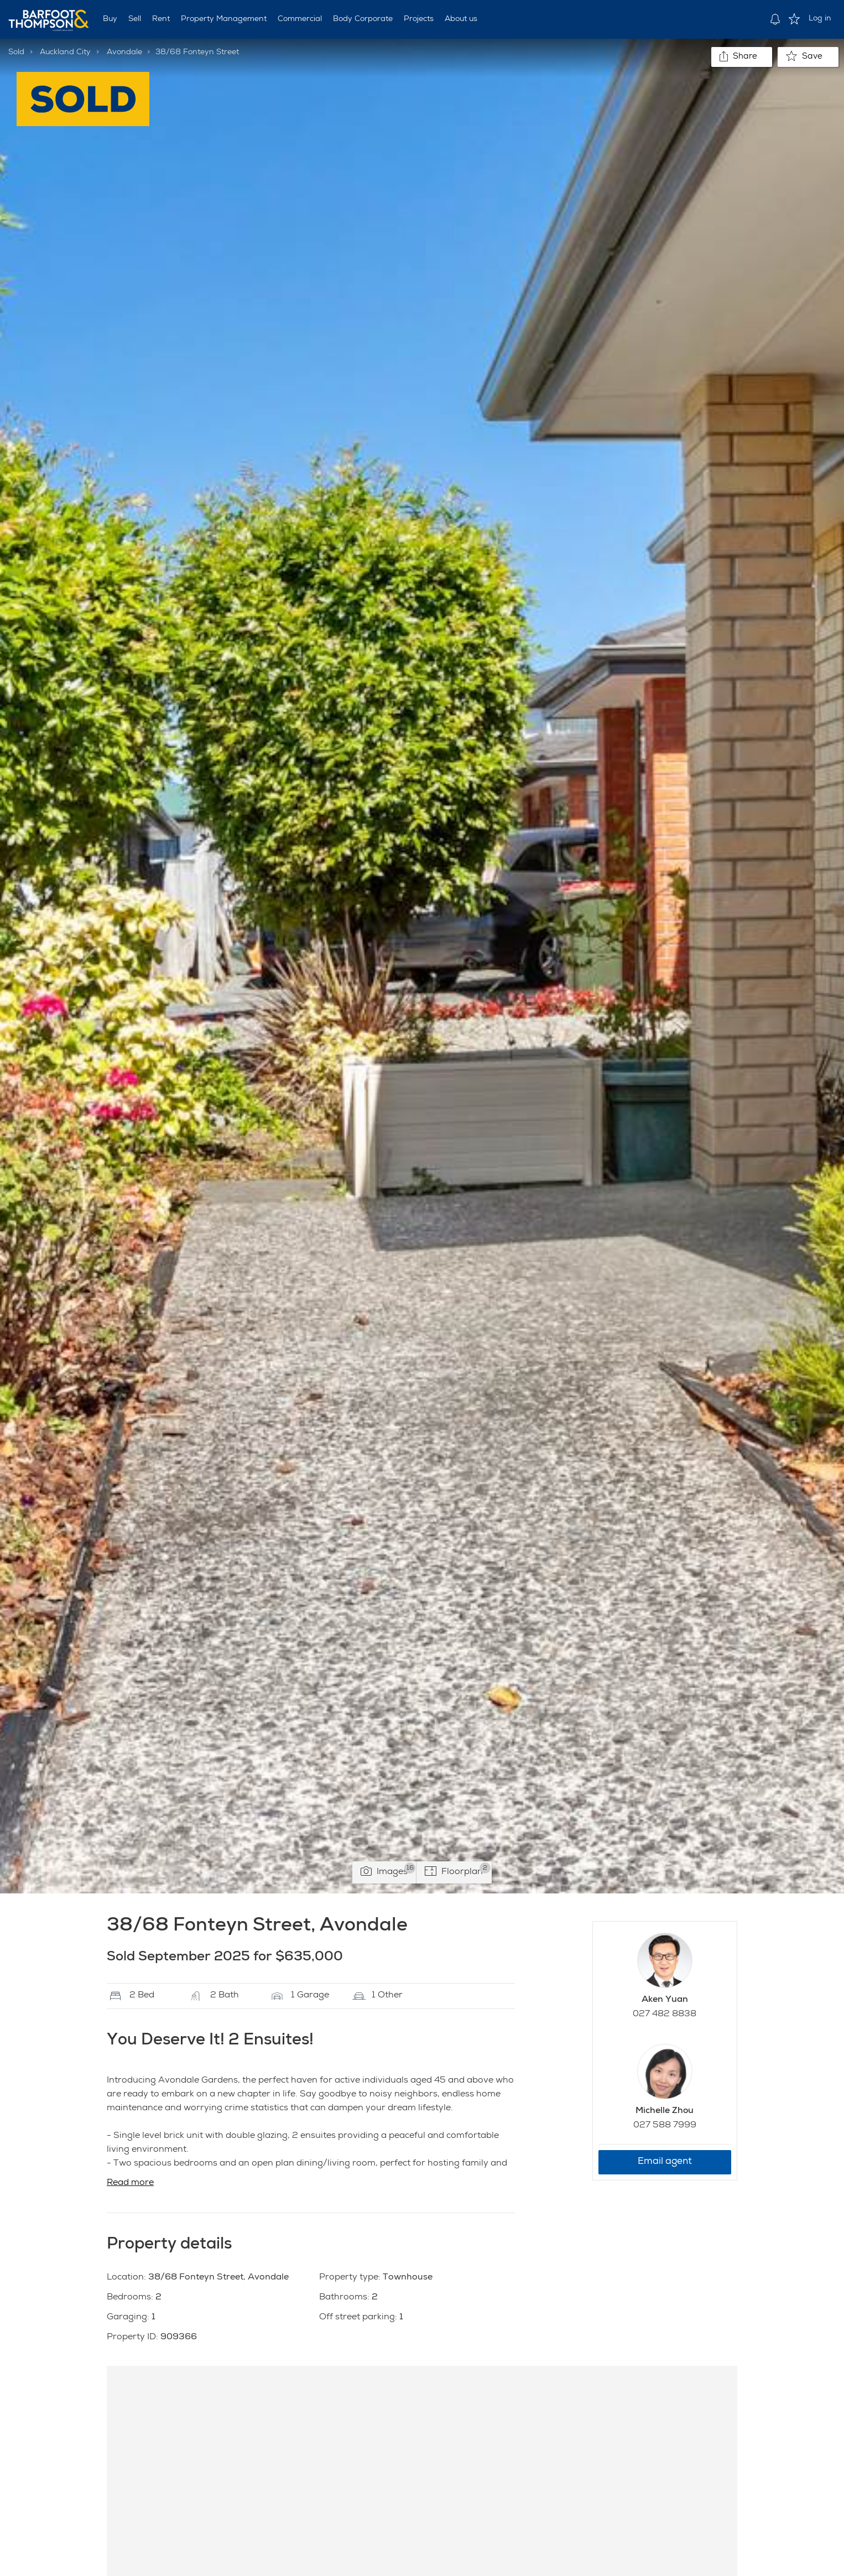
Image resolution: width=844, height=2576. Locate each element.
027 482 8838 (664, 2014)
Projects (419, 19)
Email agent (665, 2162)
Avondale (124, 52)
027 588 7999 (664, 2125)
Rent (161, 19)
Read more (130, 2183)
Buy (110, 19)
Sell (134, 19)
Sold (16, 52)
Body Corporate (363, 19)
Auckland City (65, 52)
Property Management (224, 19)
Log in (820, 19)
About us (461, 19)
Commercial (300, 19)
